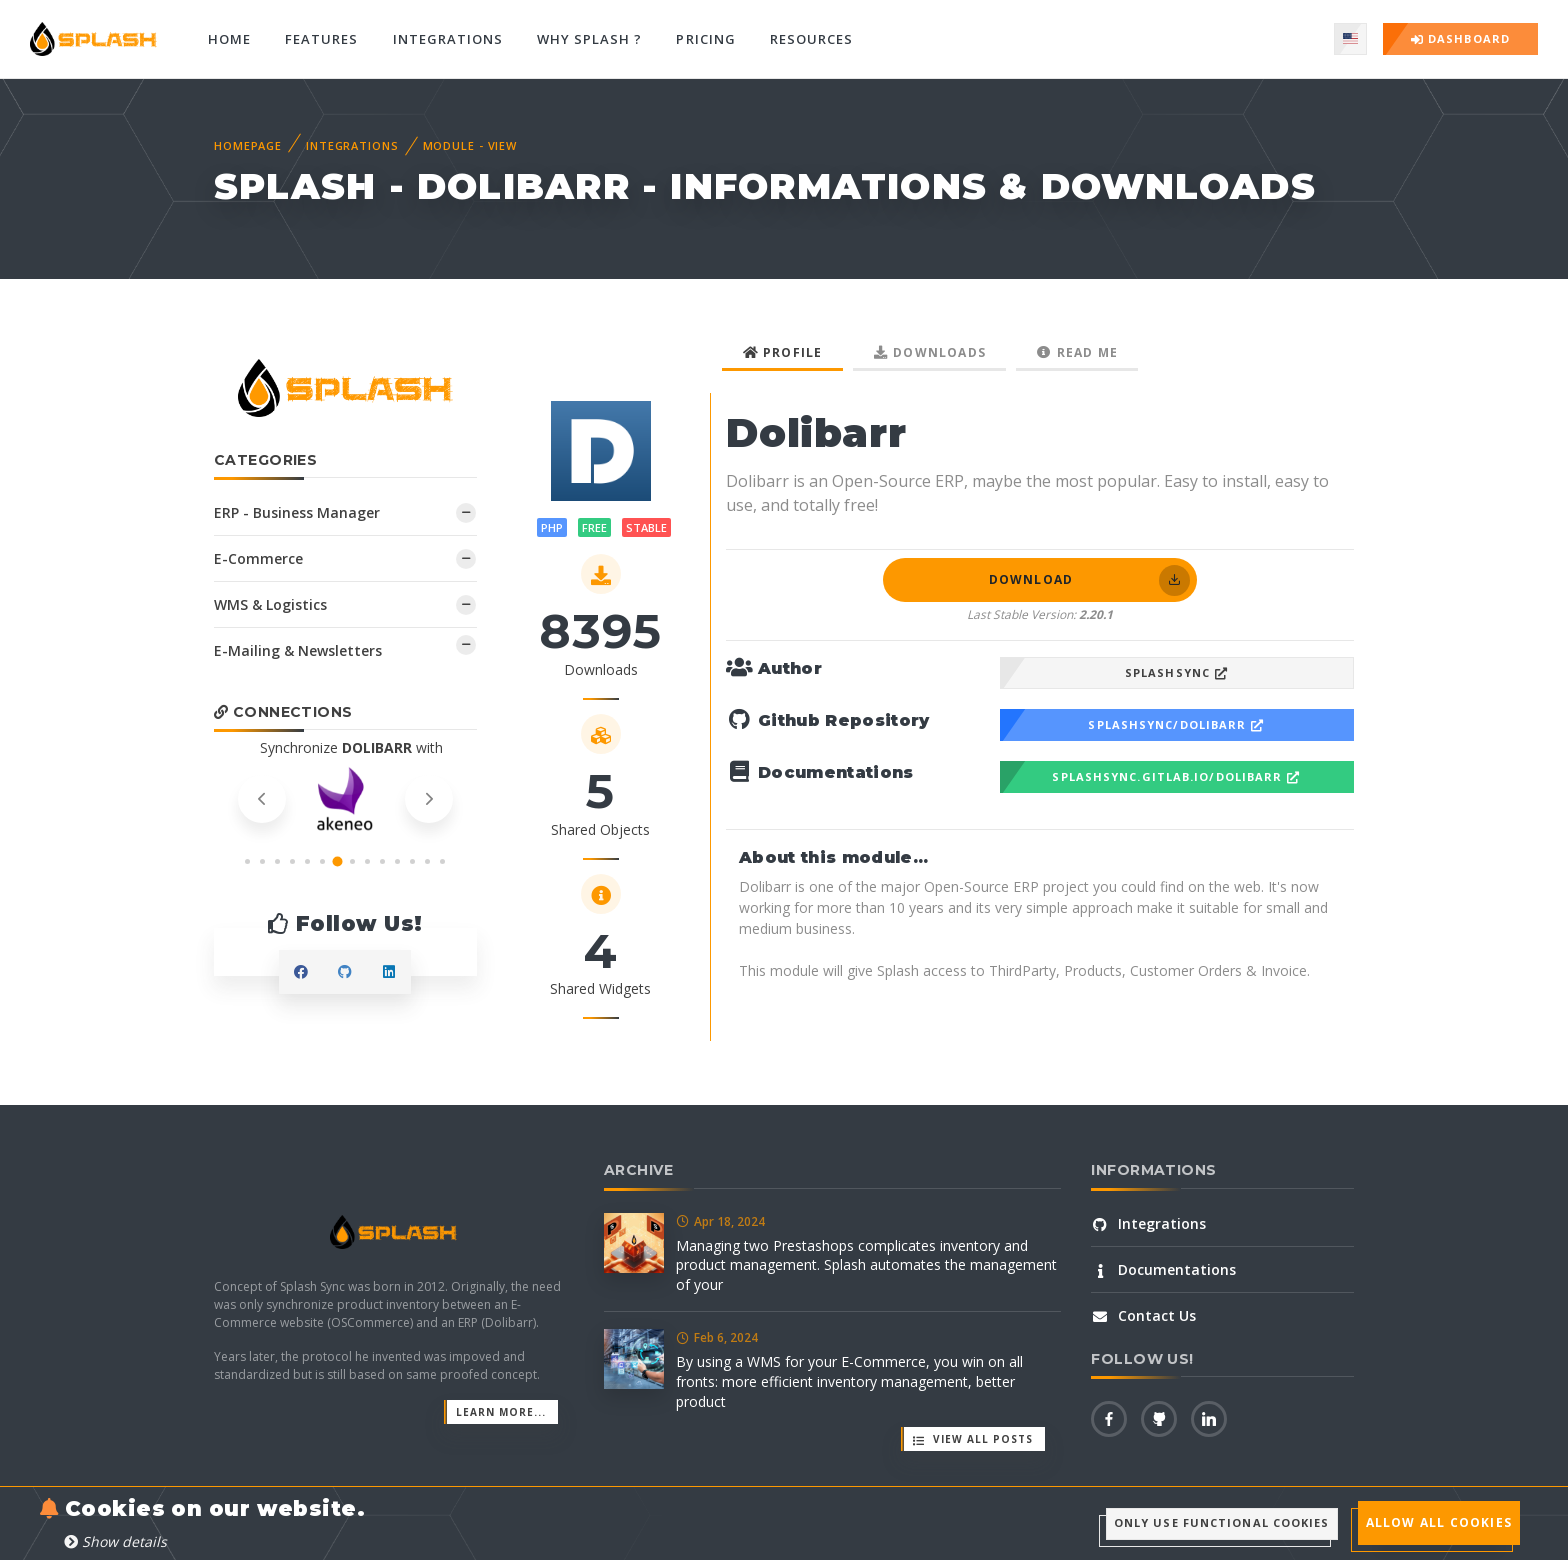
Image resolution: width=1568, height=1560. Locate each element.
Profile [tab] (782, 352)
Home (229, 39)
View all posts (973, 1439)
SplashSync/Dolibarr (1176, 724)
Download (1089, 580)
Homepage (248, 145)
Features (321, 39)
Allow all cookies (1439, 1522)
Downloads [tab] (930, 352)
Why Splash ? (589, 39)
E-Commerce (258, 558)
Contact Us (1143, 1315)
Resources (811, 39)
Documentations (1163, 1269)
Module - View (470, 145)
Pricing (705, 39)
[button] (247, 861)
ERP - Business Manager (297, 512)
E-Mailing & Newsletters (298, 650)
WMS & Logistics (270, 604)
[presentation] (262, 799)
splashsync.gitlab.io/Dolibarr (1176, 776)
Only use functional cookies (1222, 1522)
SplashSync (1177, 672)
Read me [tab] (1077, 352)
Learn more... (501, 1412)
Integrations (448, 39)
